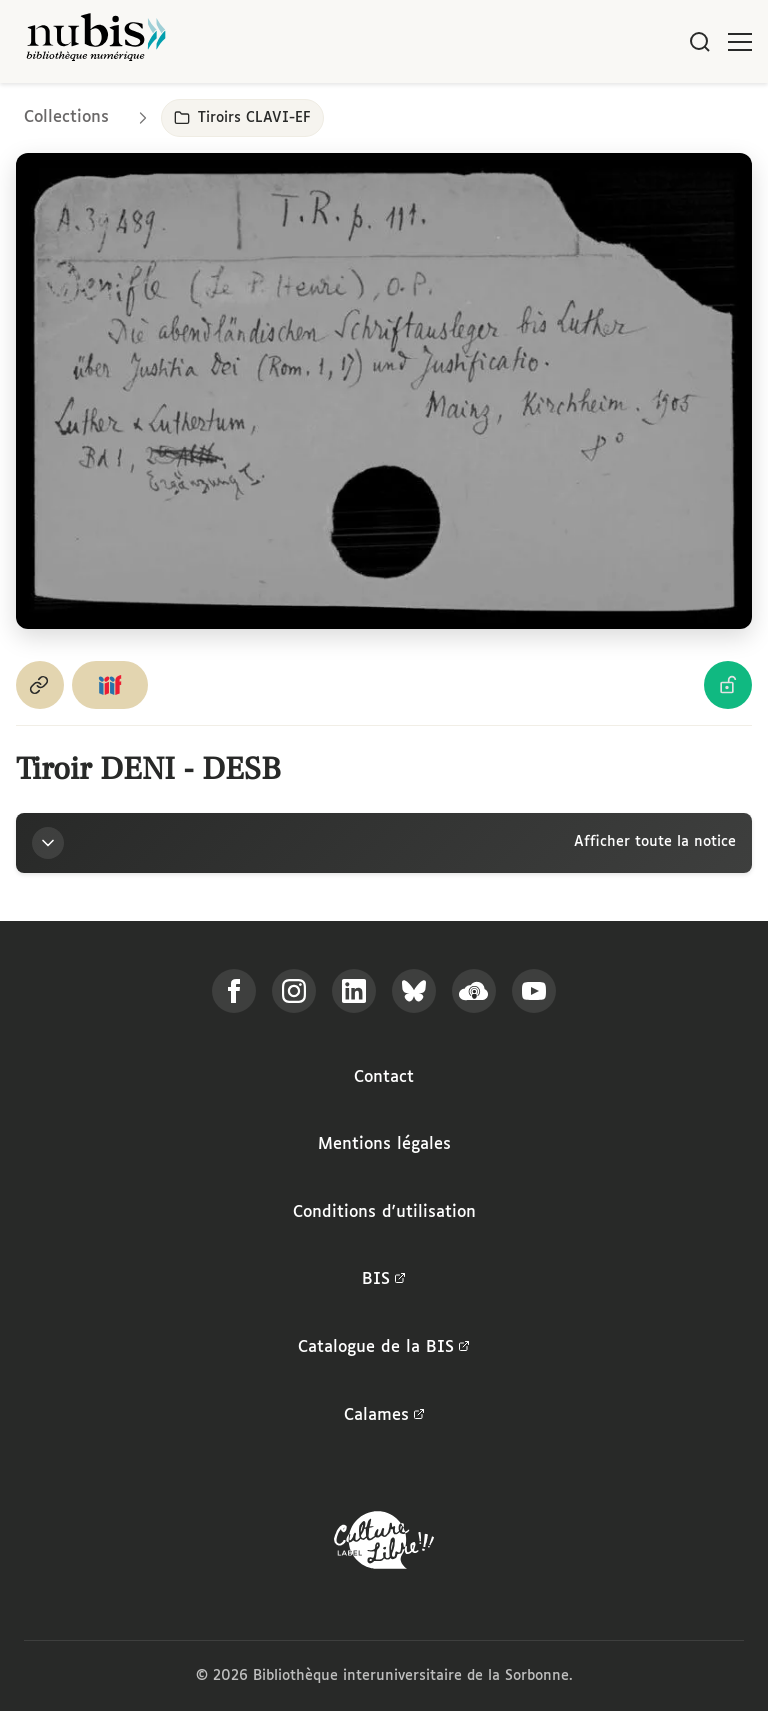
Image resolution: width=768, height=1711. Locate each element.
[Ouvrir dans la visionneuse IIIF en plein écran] (384, 391)
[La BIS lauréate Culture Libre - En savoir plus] (384, 1544)
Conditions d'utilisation (384, 1212)
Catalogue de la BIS (384, 1348)
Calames (384, 1416)
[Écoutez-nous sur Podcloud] (474, 991)
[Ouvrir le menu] (740, 42)
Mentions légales (384, 1144)
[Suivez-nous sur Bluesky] (414, 991)
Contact (384, 1077)
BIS (384, 1280)
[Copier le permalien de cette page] (40, 685)
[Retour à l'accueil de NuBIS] (96, 41)
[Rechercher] (700, 42)
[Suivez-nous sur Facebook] (234, 991)
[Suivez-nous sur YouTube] (534, 991)
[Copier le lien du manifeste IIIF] (110, 685)
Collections (66, 117)
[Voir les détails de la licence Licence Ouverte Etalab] (728, 685)
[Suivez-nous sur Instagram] (294, 991)
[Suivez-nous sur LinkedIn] (354, 991)
